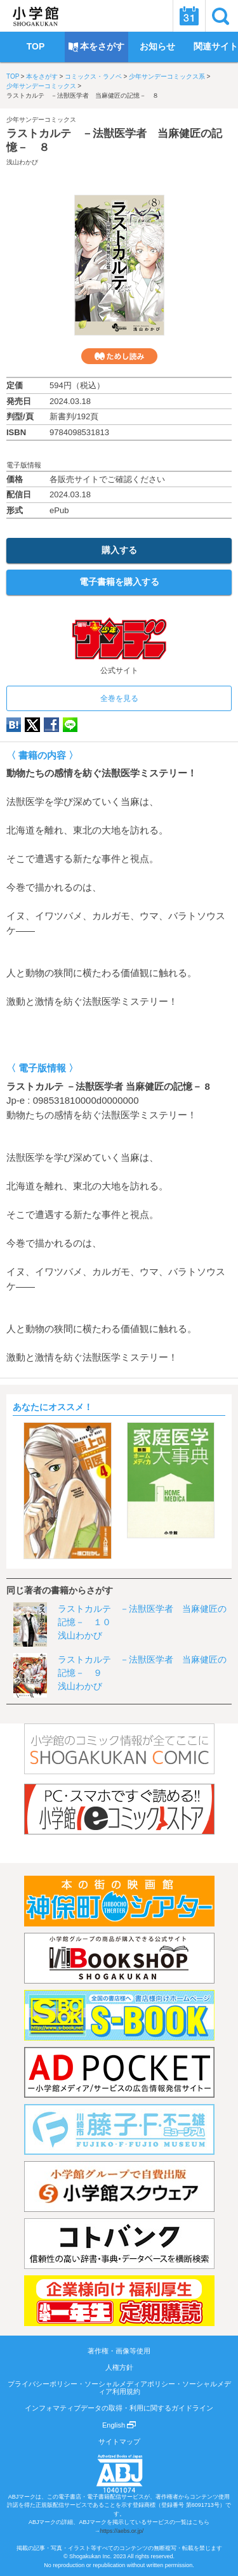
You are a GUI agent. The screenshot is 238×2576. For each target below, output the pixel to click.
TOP (12, 76)
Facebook (51, 724)
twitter (32, 724)
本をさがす (42, 76)
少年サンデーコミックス (41, 85)
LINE (70, 724)
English (119, 2425)
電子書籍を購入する (119, 582)
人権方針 (119, 2367)
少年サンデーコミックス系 (167, 76)
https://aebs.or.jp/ (122, 2531)
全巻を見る (119, 698)
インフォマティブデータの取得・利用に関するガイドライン (119, 2408)
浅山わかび (22, 162)
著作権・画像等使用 (119, 2351)
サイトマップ (119, 2441)
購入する (119, 550)
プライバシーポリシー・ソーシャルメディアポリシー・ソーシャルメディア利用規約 (119, 2387)
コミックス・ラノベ (93, 76)
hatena (13, 724)
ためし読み (119, 356)
